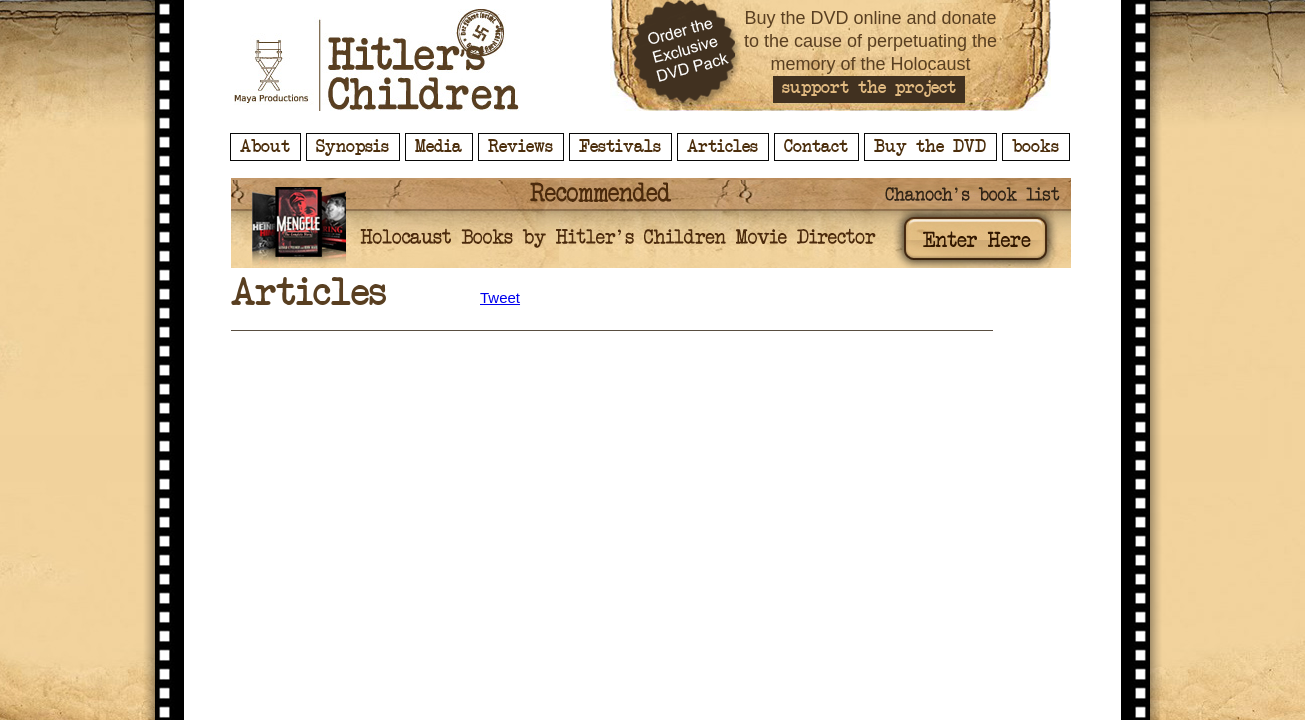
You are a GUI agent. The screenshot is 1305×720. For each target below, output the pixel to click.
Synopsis (352, 147)
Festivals (620, 147)
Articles (722, 147)
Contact (816, 147)
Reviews (520, 147)
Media (438, 147)
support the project (869, 88)
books (1035, 147)
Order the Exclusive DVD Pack (686, 55)
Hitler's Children (376, 60)
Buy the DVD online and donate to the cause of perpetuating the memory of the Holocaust (870, 41)
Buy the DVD (930, 147)
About (265, 147)
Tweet (500, 297)
